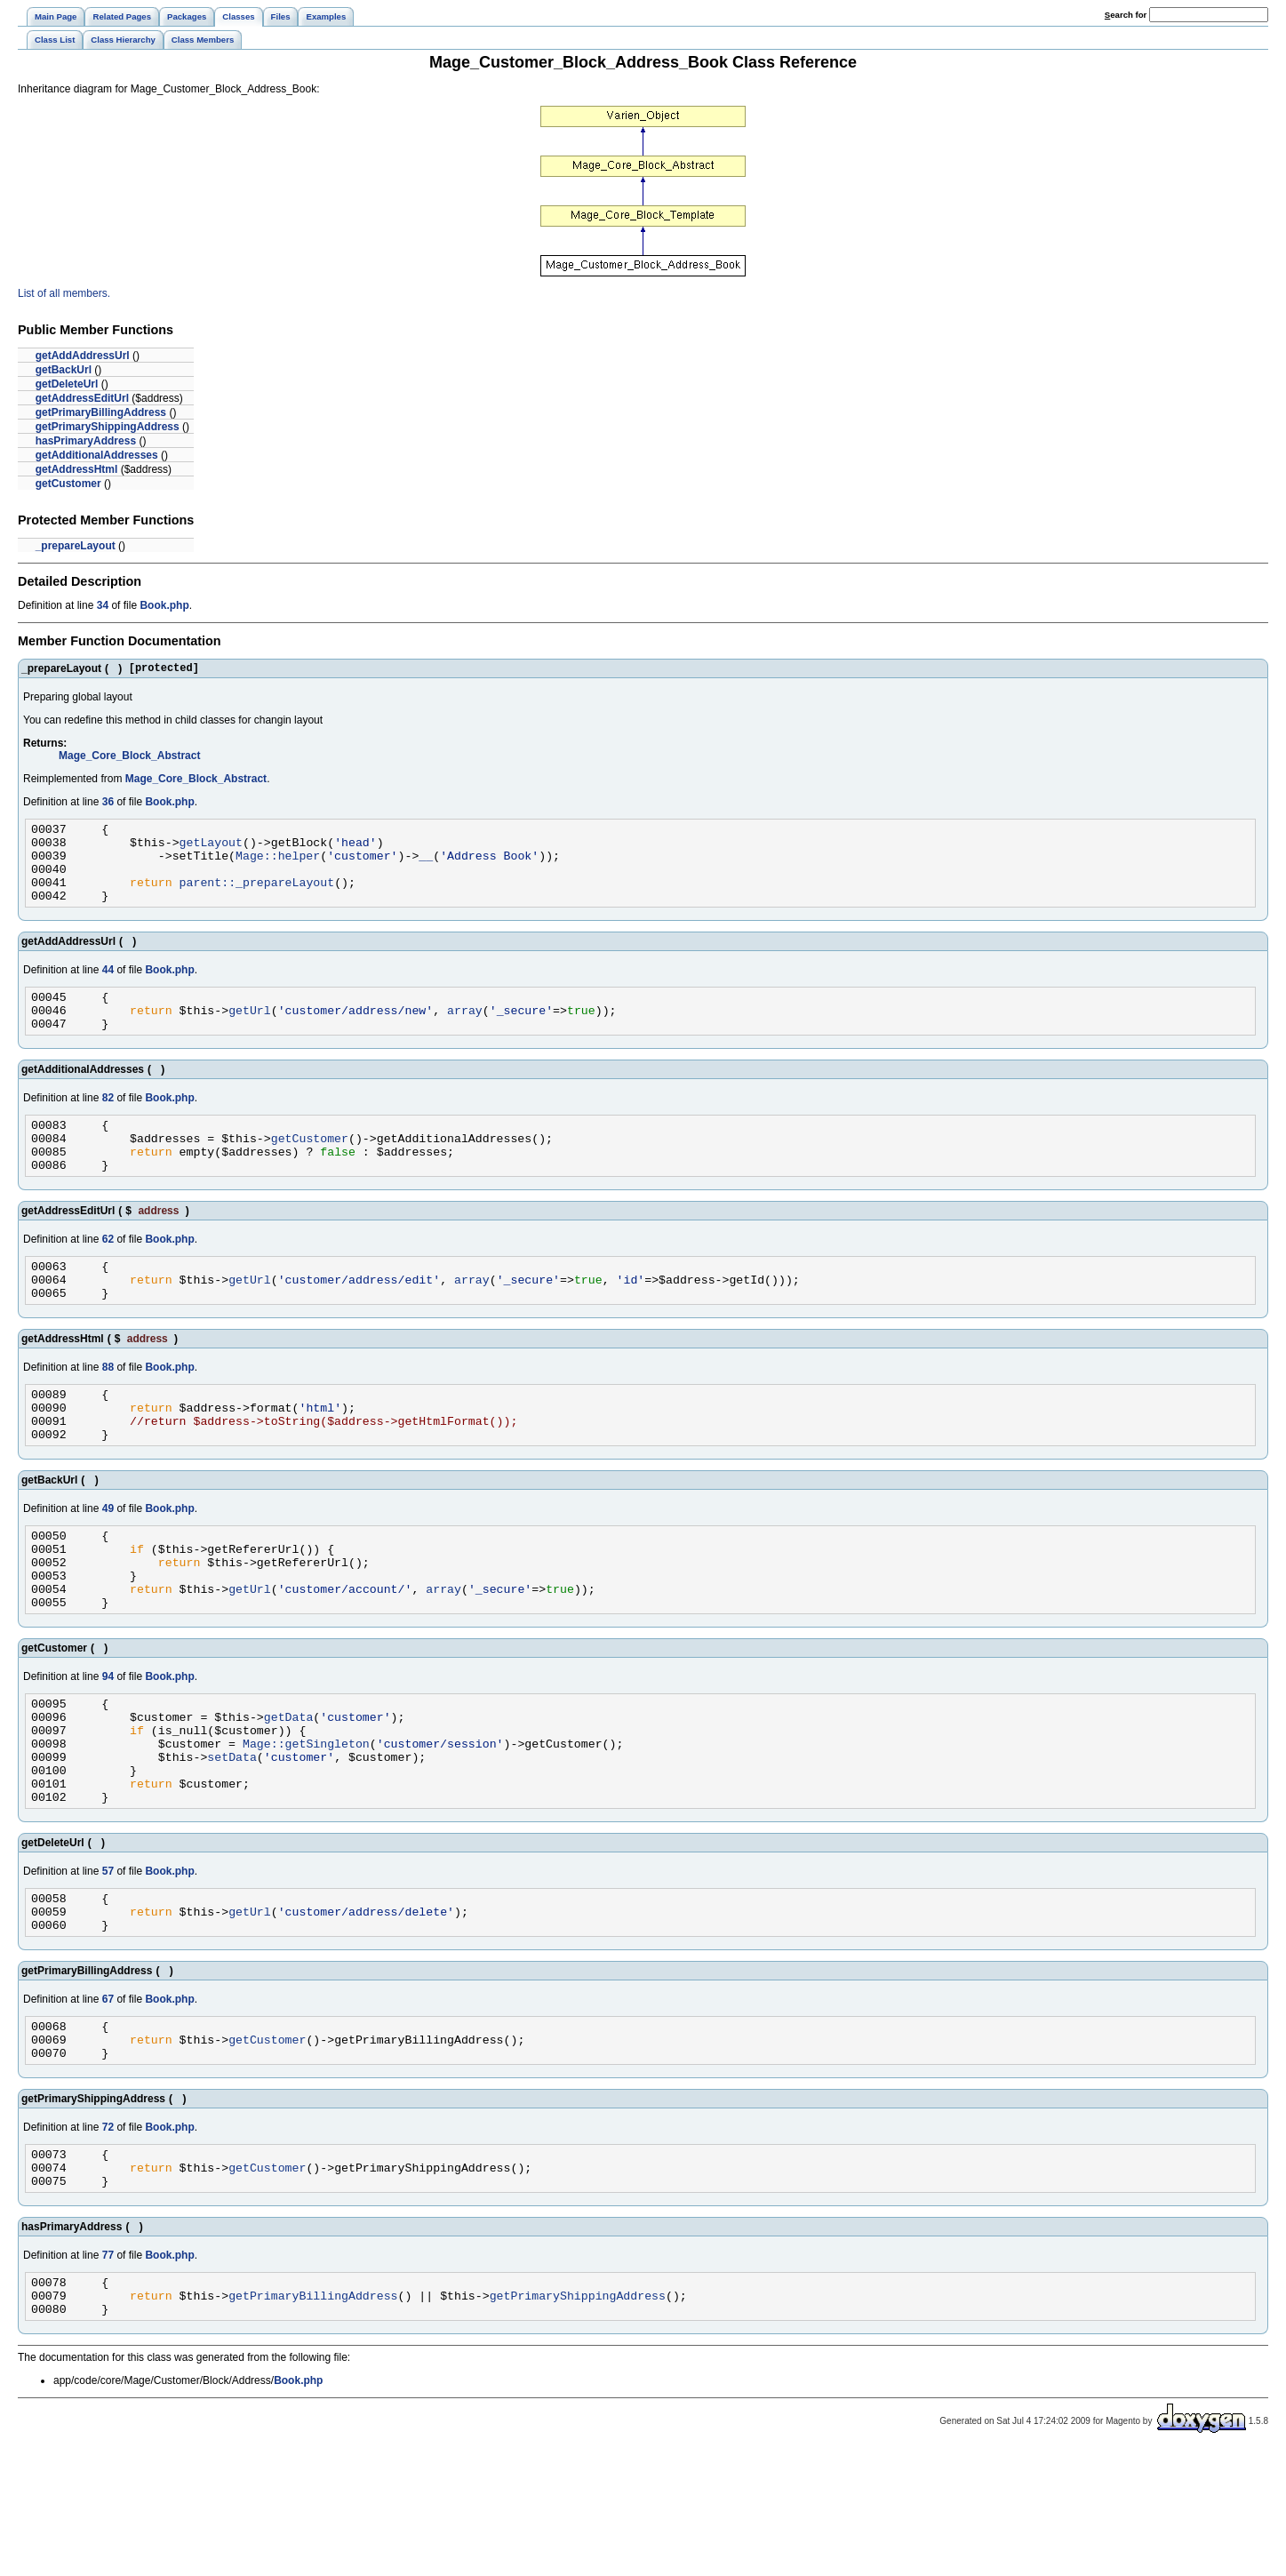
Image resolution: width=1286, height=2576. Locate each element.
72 (108, 2236)
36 (108, 804)
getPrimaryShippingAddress (108, 426)
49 (108, 1564)
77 (108, 2372)
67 (108, 2100)
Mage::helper (278, 866)
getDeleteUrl (67, 384)
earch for (1125, 15)
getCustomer (68, 483)
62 (108, 1276)
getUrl (249, 1034)
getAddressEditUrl (82, 398)
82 (108, 1124)
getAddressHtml (77, 469)
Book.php (164, 605)
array (465, 1034)
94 (108, 1748)
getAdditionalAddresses (97, 455)
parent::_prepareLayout (257, 898)
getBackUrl (64, 370)
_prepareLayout (76, 546)
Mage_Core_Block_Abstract (129, 758)
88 (108, 1412)
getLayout (211, 850)
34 (102, 605)
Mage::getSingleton (306, 1826)
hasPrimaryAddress (86, 441)
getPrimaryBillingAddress (101, 412)
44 (108, 988)
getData (289, 1794)
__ (426, 866)
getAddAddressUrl (83, 355)
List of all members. (64, 293)
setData (232, 1842)
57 (108, 1964)
